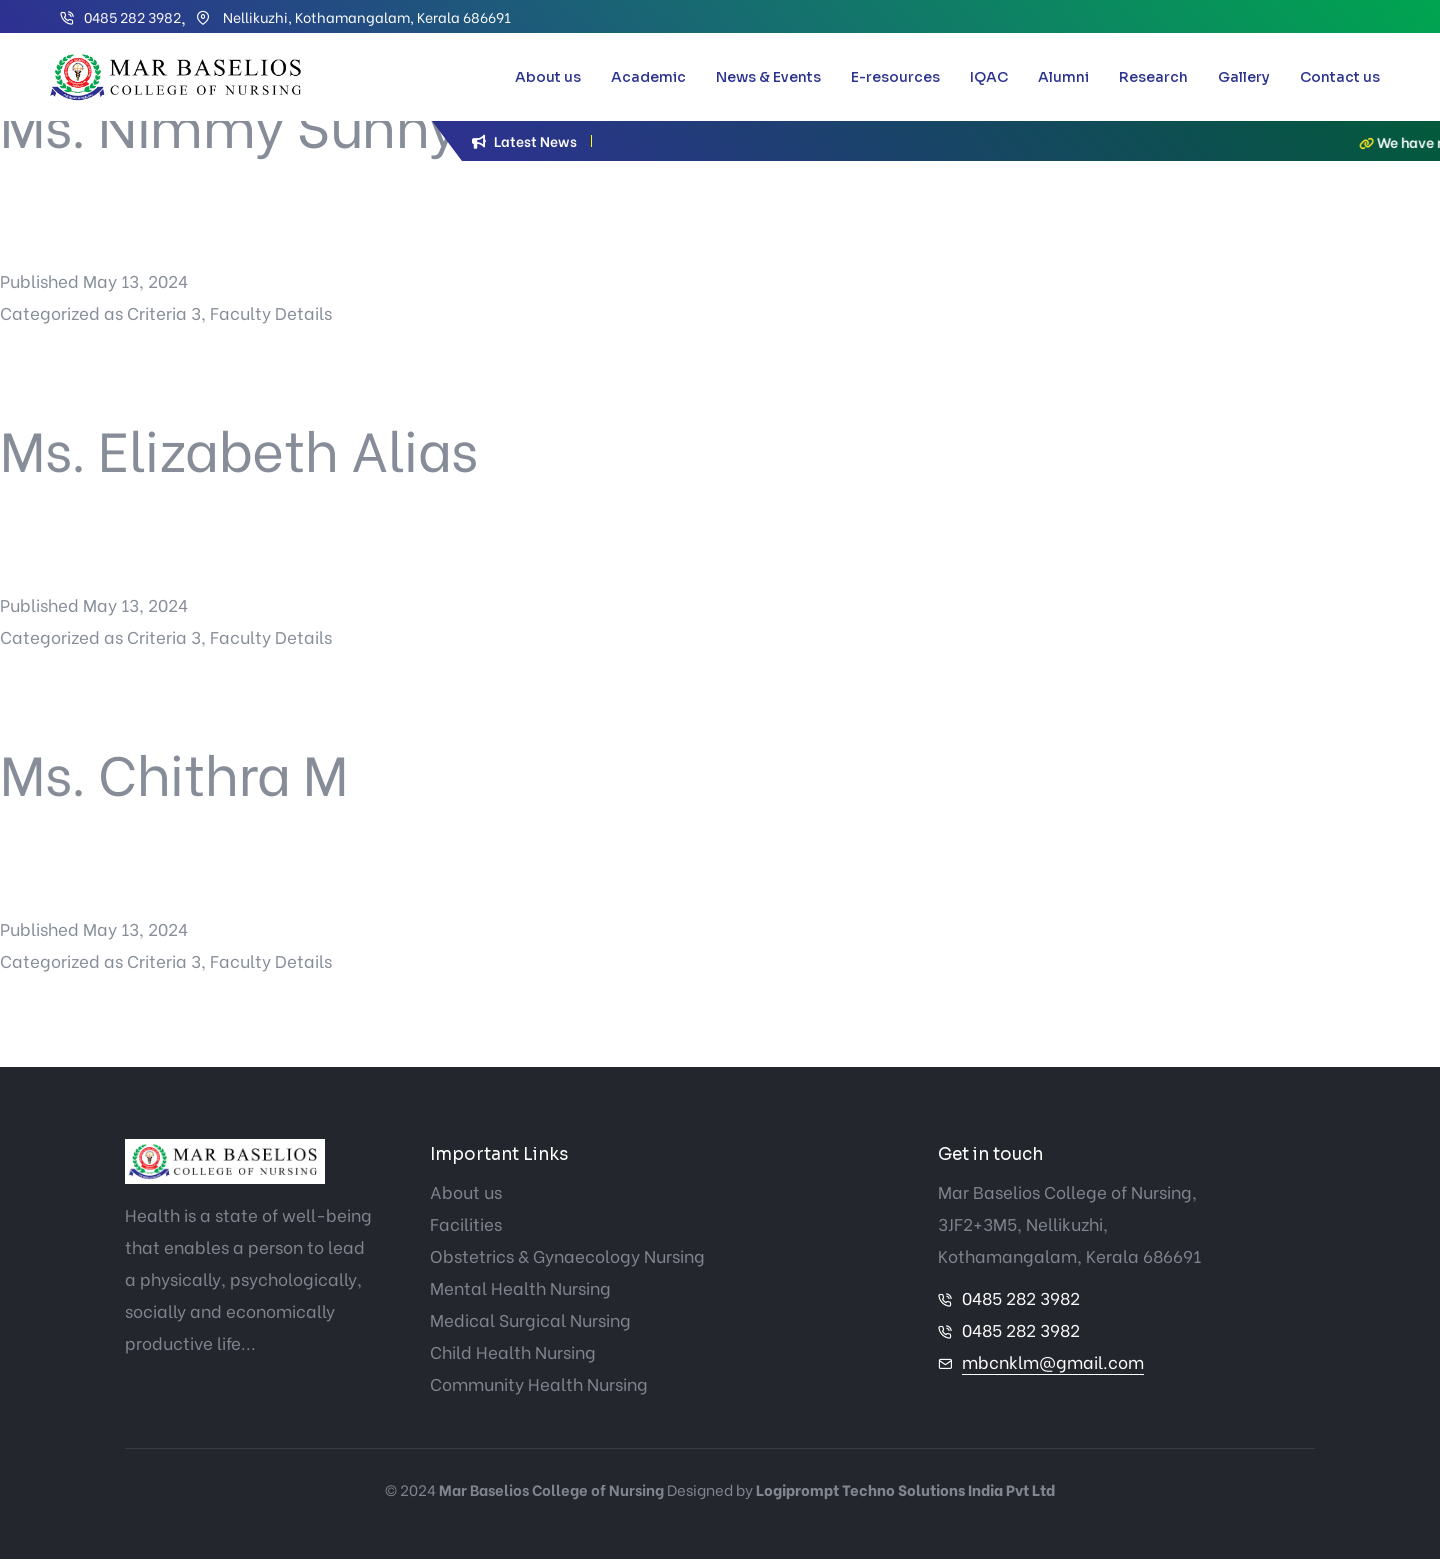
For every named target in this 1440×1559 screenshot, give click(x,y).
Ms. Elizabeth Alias (239, 446)
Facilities (466, 1223)
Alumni (1063, 77)
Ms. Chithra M (174, 770)
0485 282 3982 (132, 16)
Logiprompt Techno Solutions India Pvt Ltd (905, 1489)
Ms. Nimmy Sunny (229, 122)
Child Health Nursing (513, 1351)
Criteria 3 (164, 312)
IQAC (989, 77)
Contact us (1340, 77)
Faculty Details (271, 312)
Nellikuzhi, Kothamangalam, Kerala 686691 (365, 16)
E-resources (895, 77)
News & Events (768, 77)
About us (548, 77)
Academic (648, 77)
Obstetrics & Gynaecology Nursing (567, 1255)
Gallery (1244, 77)
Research (1153, 77)
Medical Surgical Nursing (530, 1319)
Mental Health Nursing (520, 1287)
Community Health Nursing (539, 1383)
